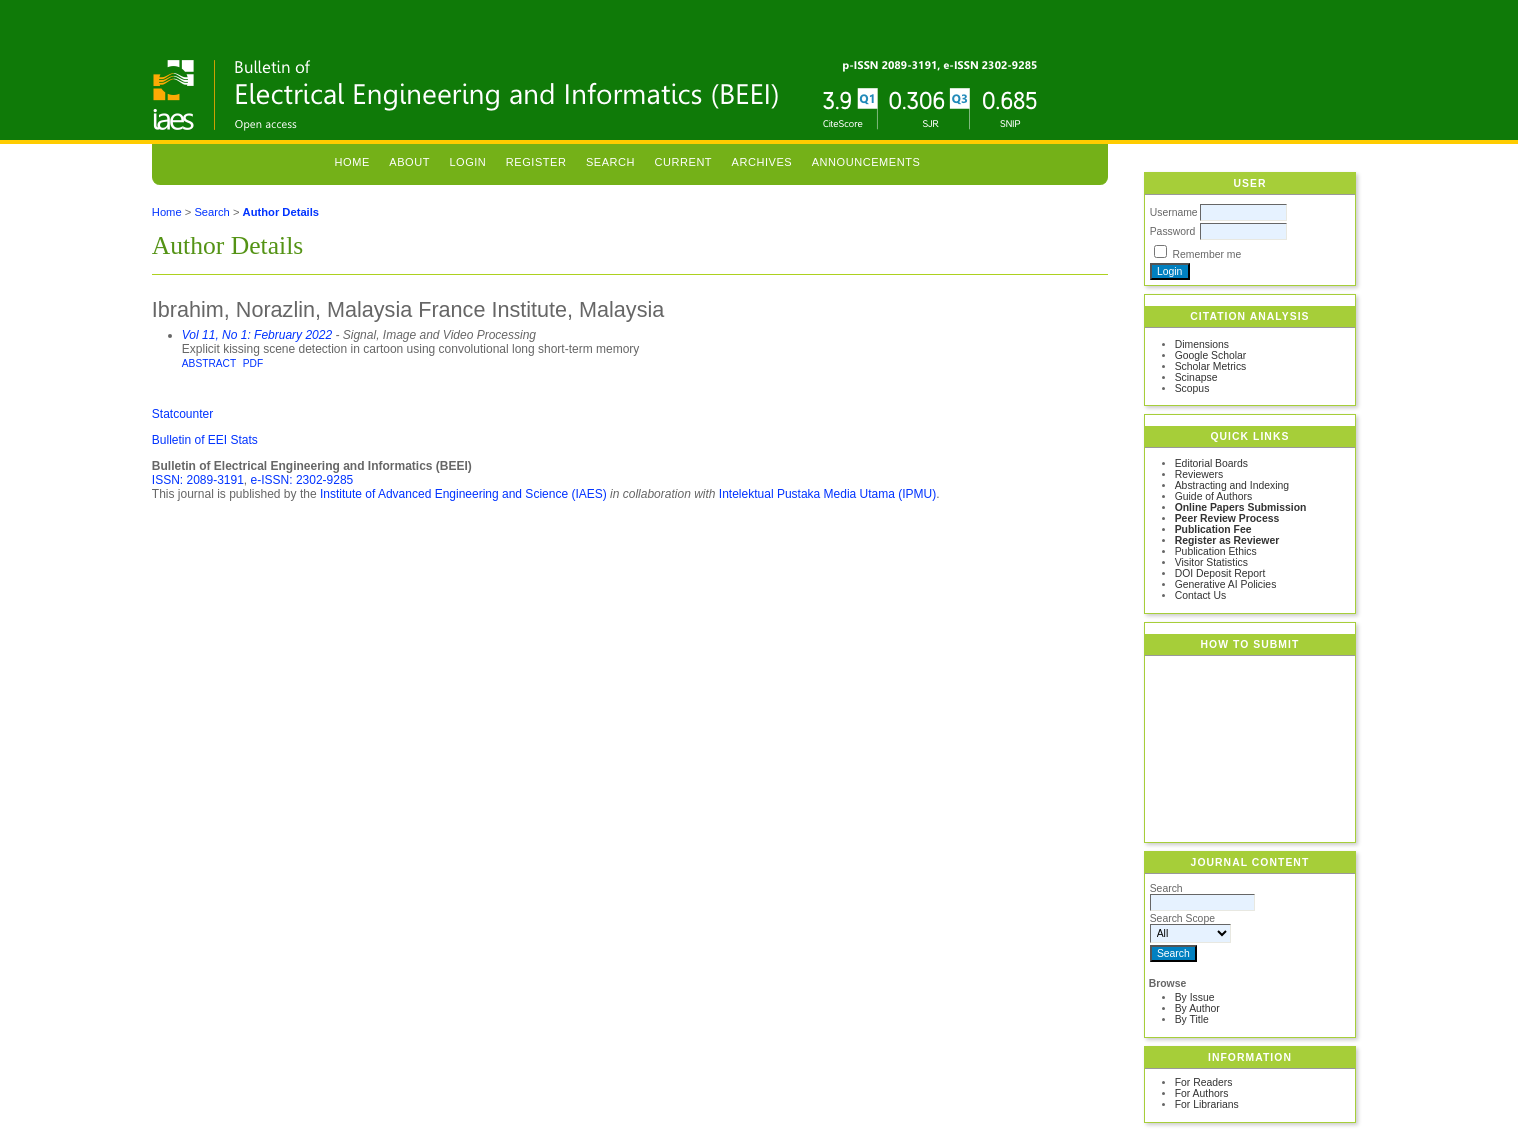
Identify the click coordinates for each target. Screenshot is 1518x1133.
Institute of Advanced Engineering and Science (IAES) (463, 494)
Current (684, 162)
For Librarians (1207, 1104)
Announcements (866, 162)
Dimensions (1202, 344)
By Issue (1195, 997)
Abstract (209, 363)
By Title (1192, 1019)
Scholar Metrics (1211, 366)
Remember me (1207, 254)
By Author (1197, 1008)
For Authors (1202, 1093)
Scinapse (1196, 377)
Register (536, 162)
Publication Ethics (1216, 551)
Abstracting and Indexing (1232, 485)
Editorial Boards (1211, 463)
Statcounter (182, 414)
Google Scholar (1211, 355)
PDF (253, 363)
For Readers (1204, 1082)
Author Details (281, 212)
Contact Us (1200, 595)
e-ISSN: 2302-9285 (302, 480)
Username (1174, 212)
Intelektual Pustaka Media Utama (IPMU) (827, 494)
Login (467, 162)
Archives (762, 162)
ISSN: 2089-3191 (198, 480)
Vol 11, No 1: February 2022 (257, 335)
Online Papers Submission (1241, 507)
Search (610, 162)
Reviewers (1199, 474)
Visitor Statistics (1211, 562)
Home (352, 162)
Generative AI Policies (1226, 584)
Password (1173, 231)
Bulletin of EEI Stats (205, 440)
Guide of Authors (1213, 496)
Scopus (1192, 388)
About (409, 162)
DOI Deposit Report (1220, 573)
